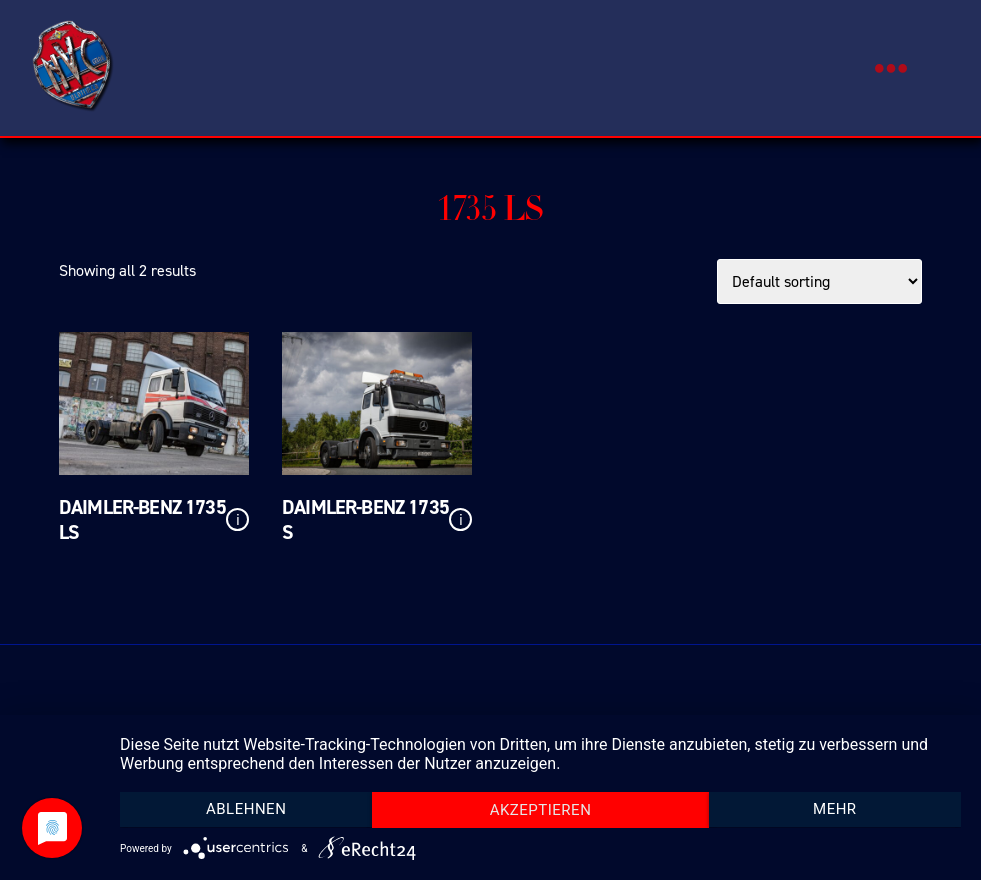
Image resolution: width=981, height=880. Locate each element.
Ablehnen (246, 809)
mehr (835, 809)
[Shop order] (819, 281)
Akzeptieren (541, 810)
